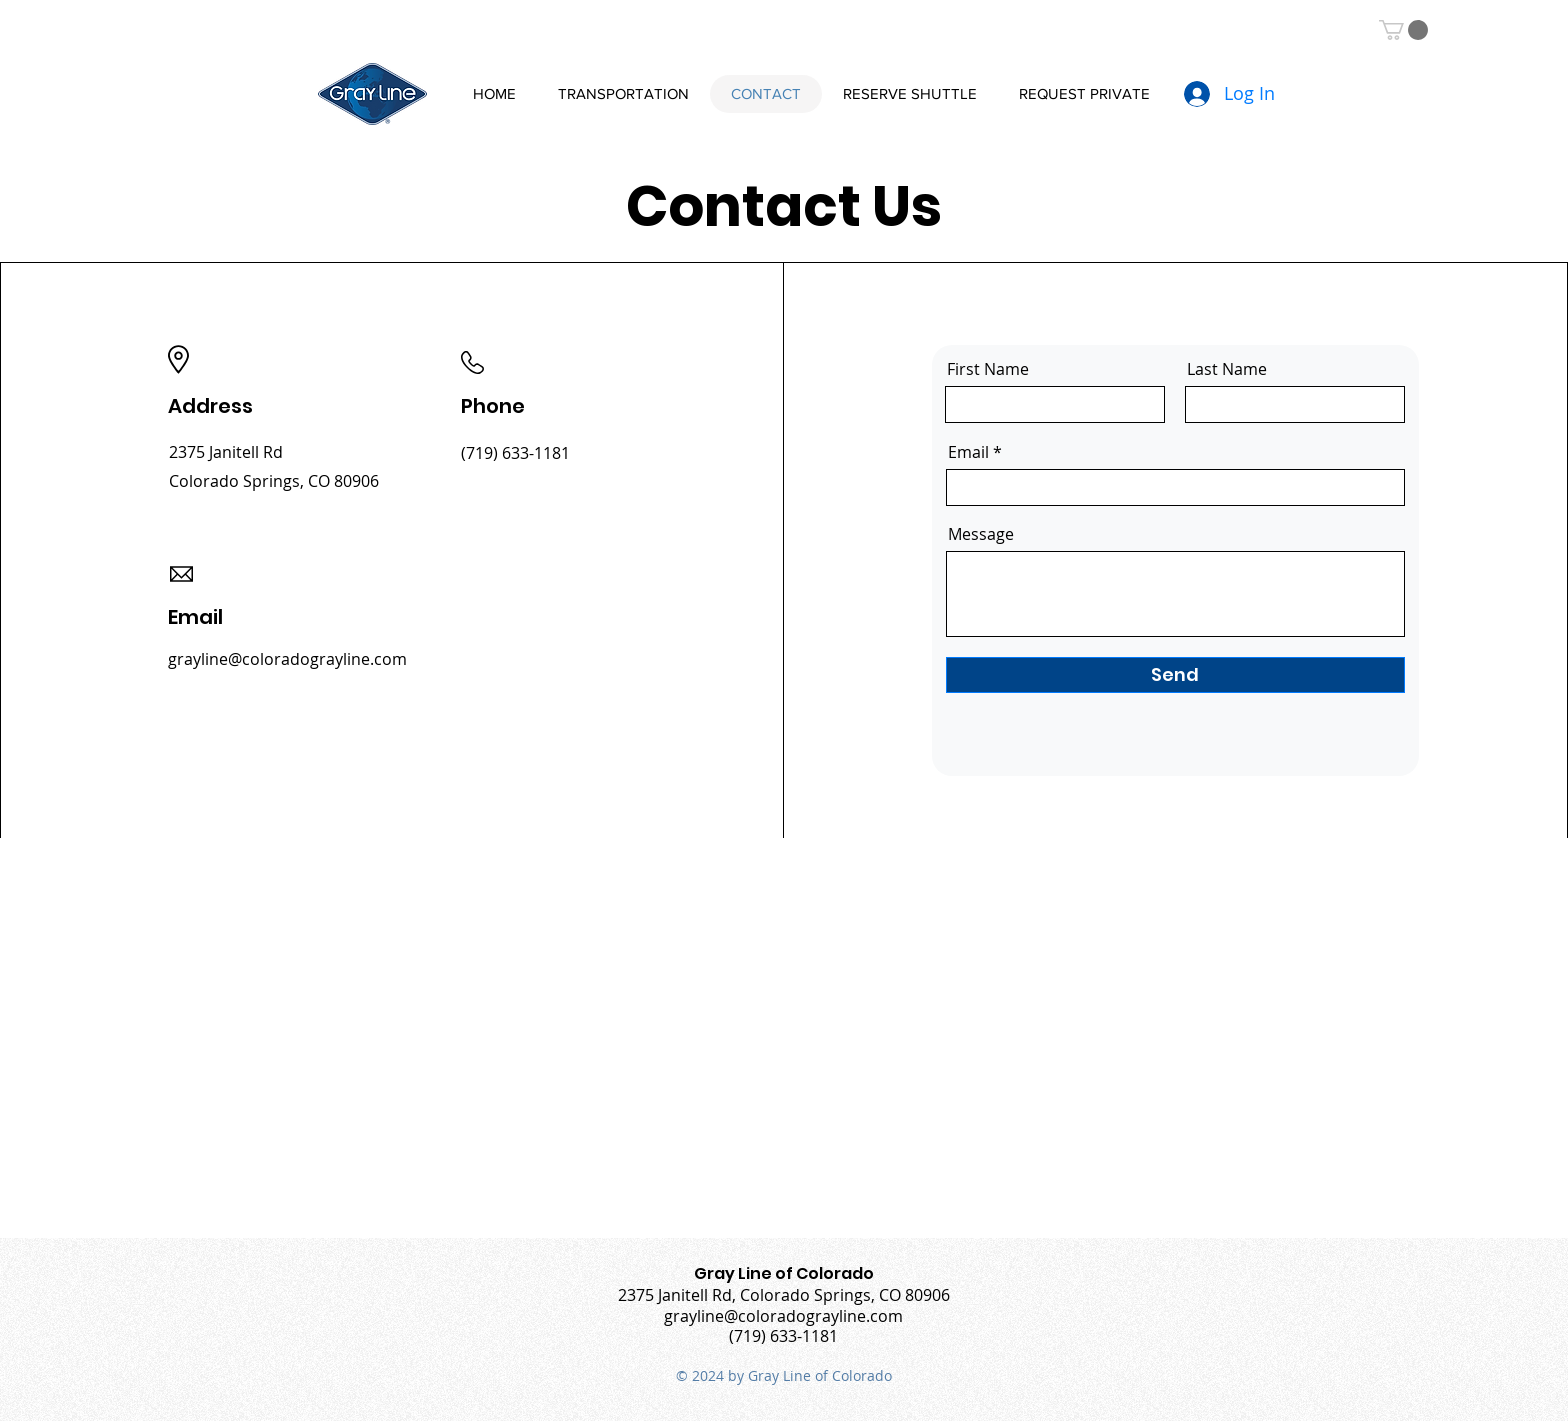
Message (981, 534)
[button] (1403, 30)
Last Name (1227, 369)
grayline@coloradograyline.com (287, 659)
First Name (988, 369)
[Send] (1175, 675)
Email (968, 452)
